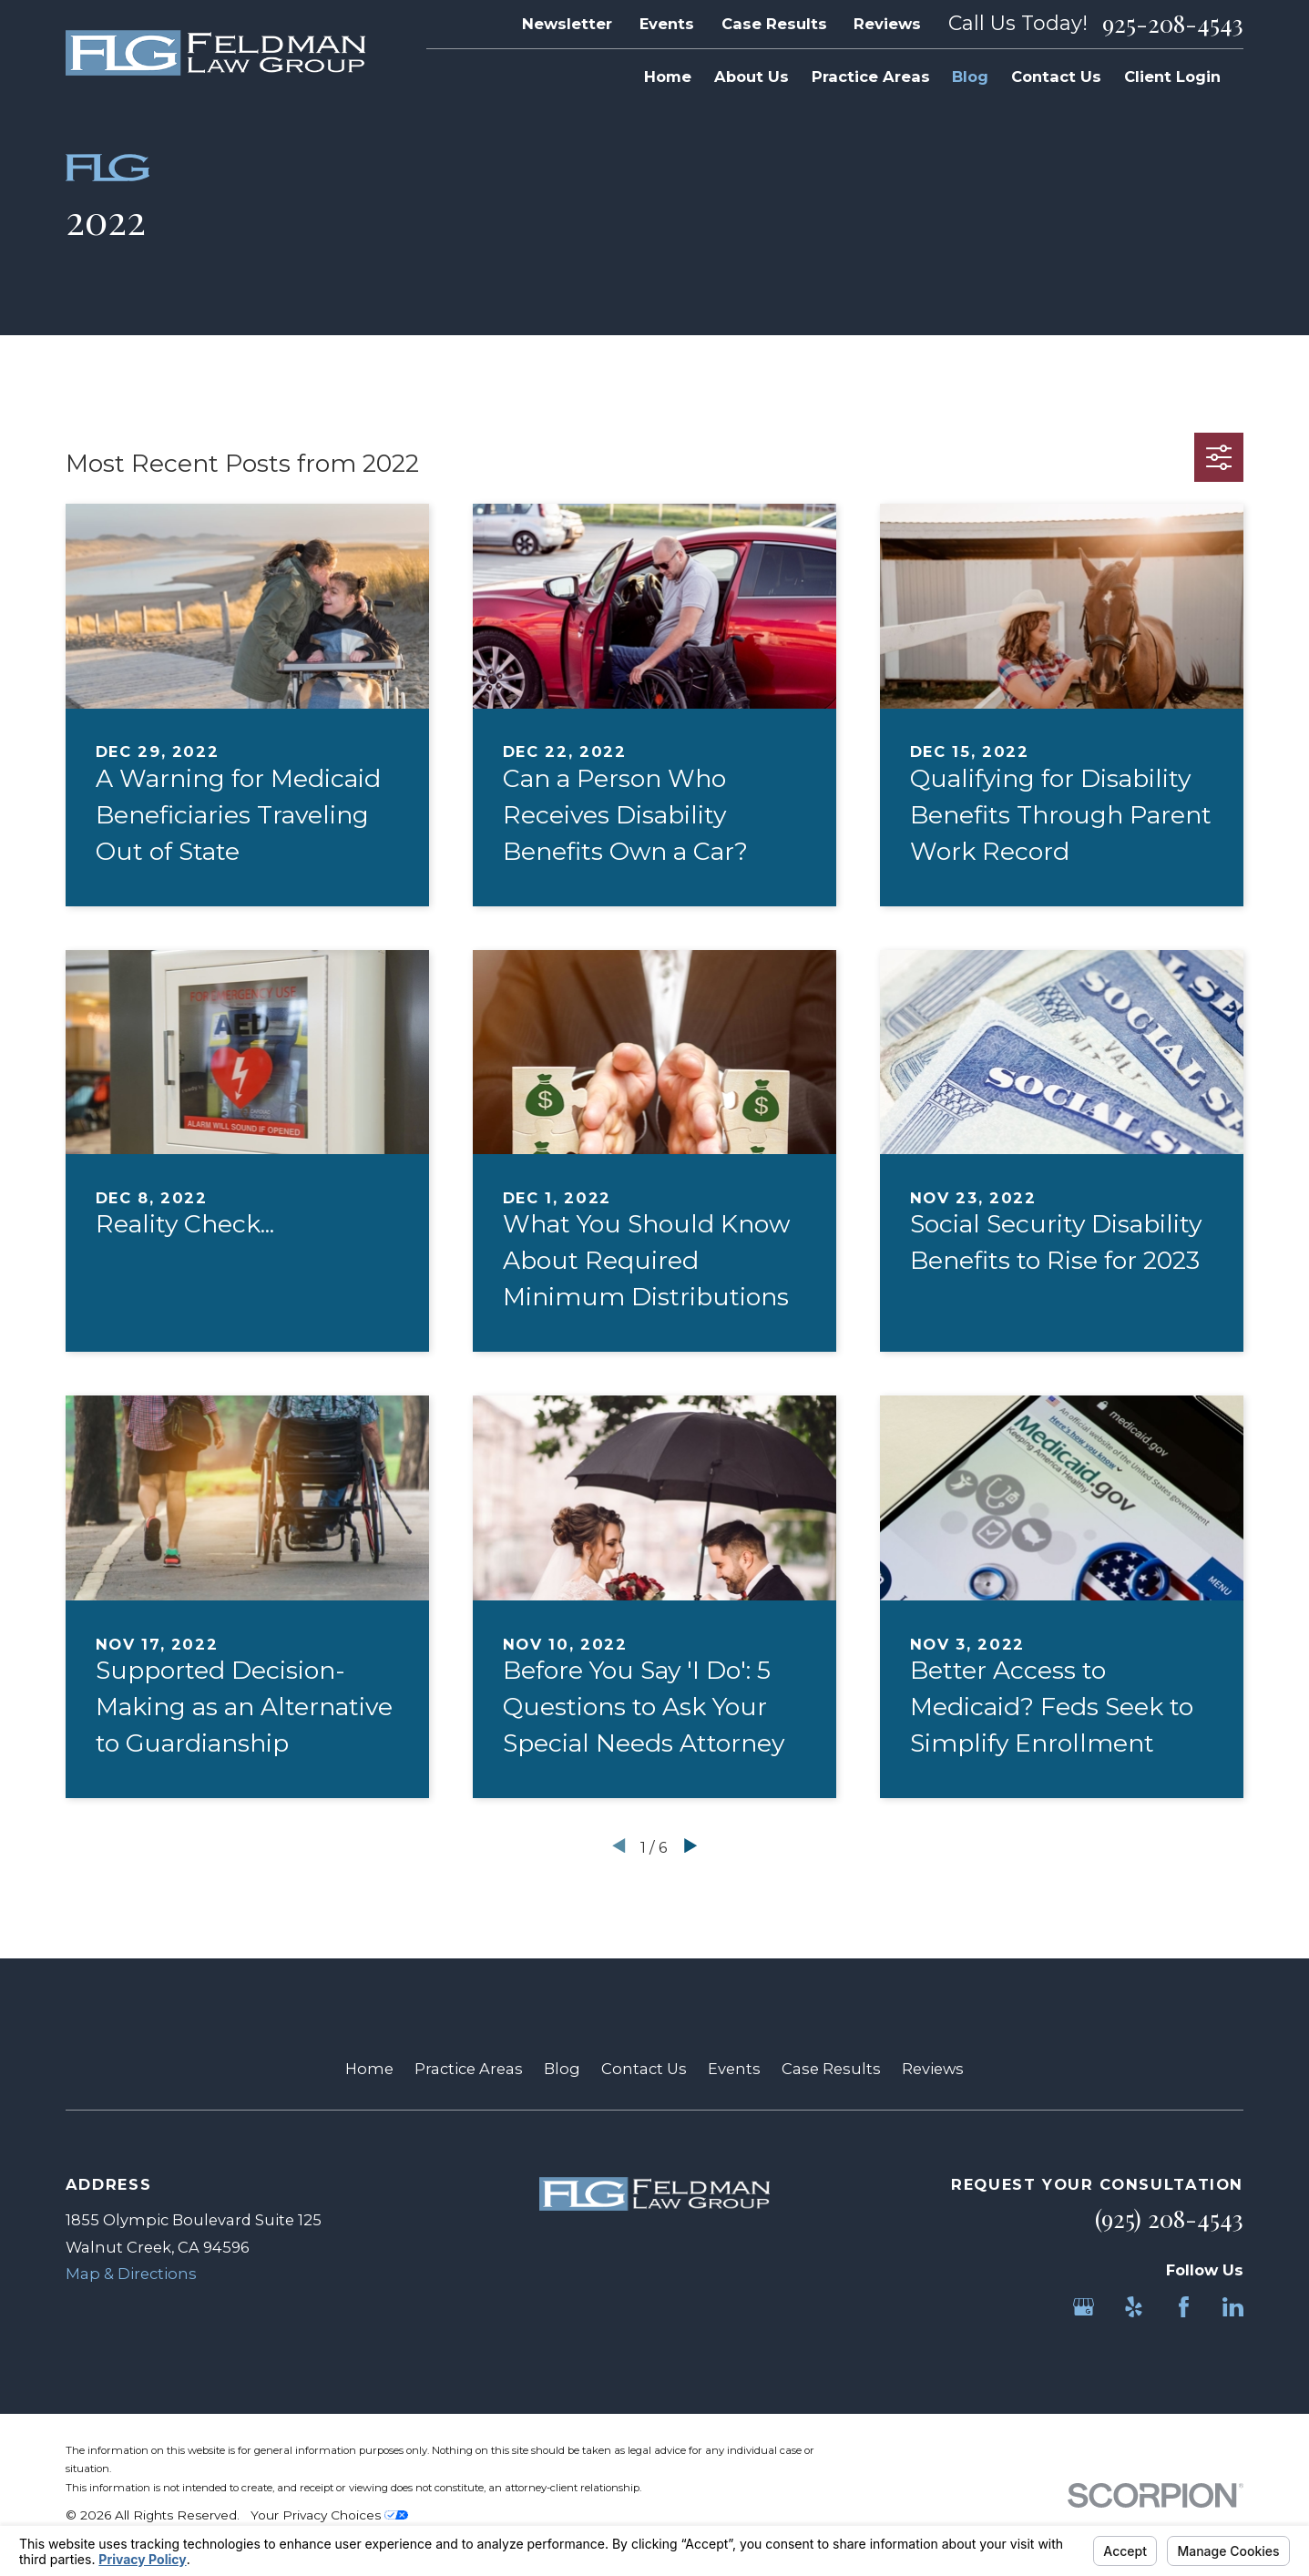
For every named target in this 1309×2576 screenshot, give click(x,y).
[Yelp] (1133, 2306)
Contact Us (644, 2069)
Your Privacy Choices (329, 2515)
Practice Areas (468, 2069)
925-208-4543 (1172, 24)
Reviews (887, 24)
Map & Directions (131, 2273)
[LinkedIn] (1232, 2306)
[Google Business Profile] (1083, 2306)
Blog (562, 2069)
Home (369, 2069)
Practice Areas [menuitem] (871, 76)
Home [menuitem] (667, 76)
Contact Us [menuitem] (1056, 76)
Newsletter (567, 24)
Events (666, 24)
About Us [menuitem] (751, 76)
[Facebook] (1183, 2306)
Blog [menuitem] (970, 76)
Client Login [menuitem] (1172, 76)
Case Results (774, 24)
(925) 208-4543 (1169, 2218)
